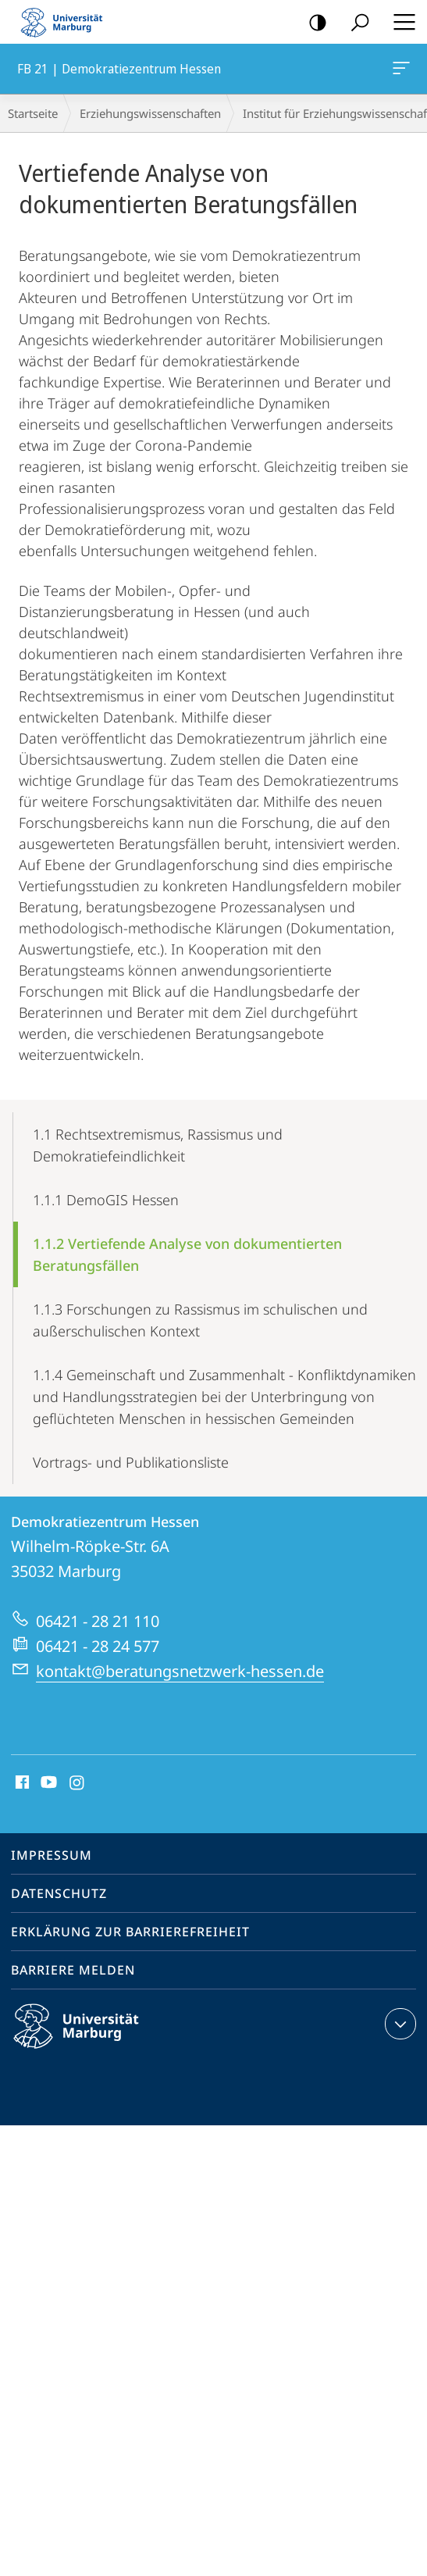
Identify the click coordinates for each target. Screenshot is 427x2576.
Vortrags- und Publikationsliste (131, 1462)
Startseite (33, 113)
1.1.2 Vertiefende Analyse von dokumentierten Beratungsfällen (187, 1254)
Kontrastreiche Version (313, 23)
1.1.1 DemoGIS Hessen (106, 1199)
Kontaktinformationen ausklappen (398, 2023)
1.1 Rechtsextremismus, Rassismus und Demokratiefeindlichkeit (158, 1145)
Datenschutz (59, 1893)
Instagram (77, 1783)
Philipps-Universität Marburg (89, 2038)
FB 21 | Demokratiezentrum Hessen (399, 71)
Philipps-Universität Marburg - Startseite (66, 21)
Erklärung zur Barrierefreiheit (130, 1931)
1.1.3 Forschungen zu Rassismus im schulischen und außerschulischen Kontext (200, 1320)
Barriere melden (73, 1969)
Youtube (47, 1783)
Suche (355, 23)
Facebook (20, 1783)
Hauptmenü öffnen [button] (399, 22)
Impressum (51, 1855)
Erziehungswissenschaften (150, 113)
